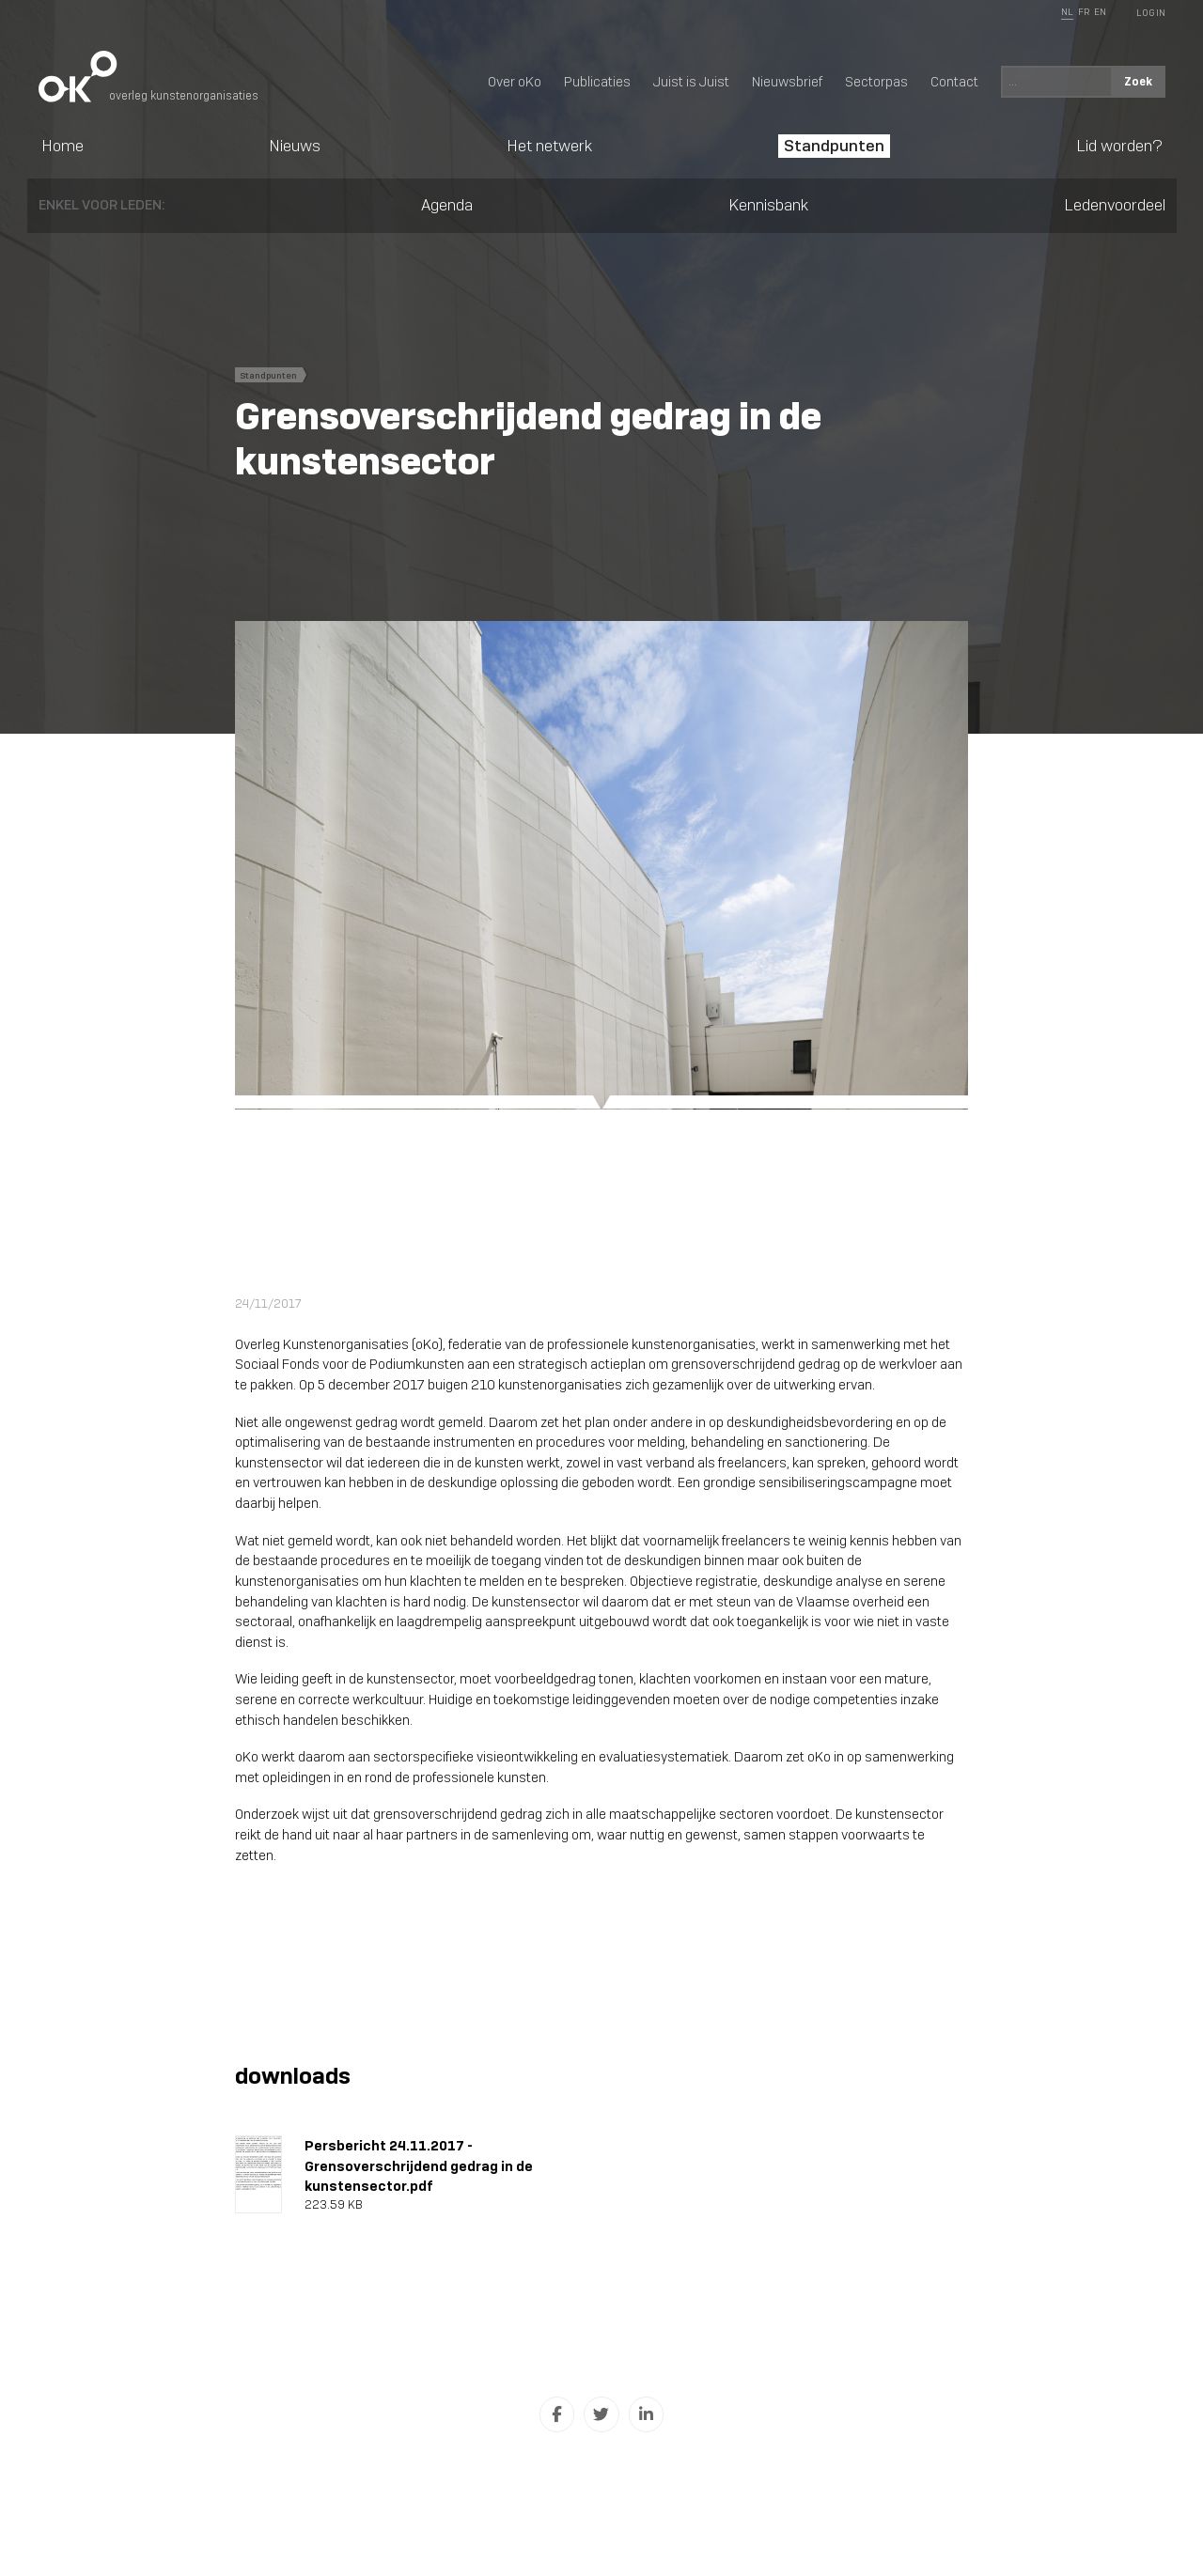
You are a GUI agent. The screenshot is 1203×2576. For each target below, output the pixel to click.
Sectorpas (876, 81)
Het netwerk (549, 145)
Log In (1150, 13)
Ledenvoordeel (1114, 204)
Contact (954, 81)
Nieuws (294, 145)
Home (62, 145)
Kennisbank (768, 204)
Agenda (447, 204)
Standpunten (834, 145)
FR (1083, 12)
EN (1100, 12)
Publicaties (597, 81)
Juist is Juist (691, 81)
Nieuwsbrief (787, 81)
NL (1067, 12)
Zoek (1138, 81)
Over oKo (514, 81)
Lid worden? (1119, 145)
